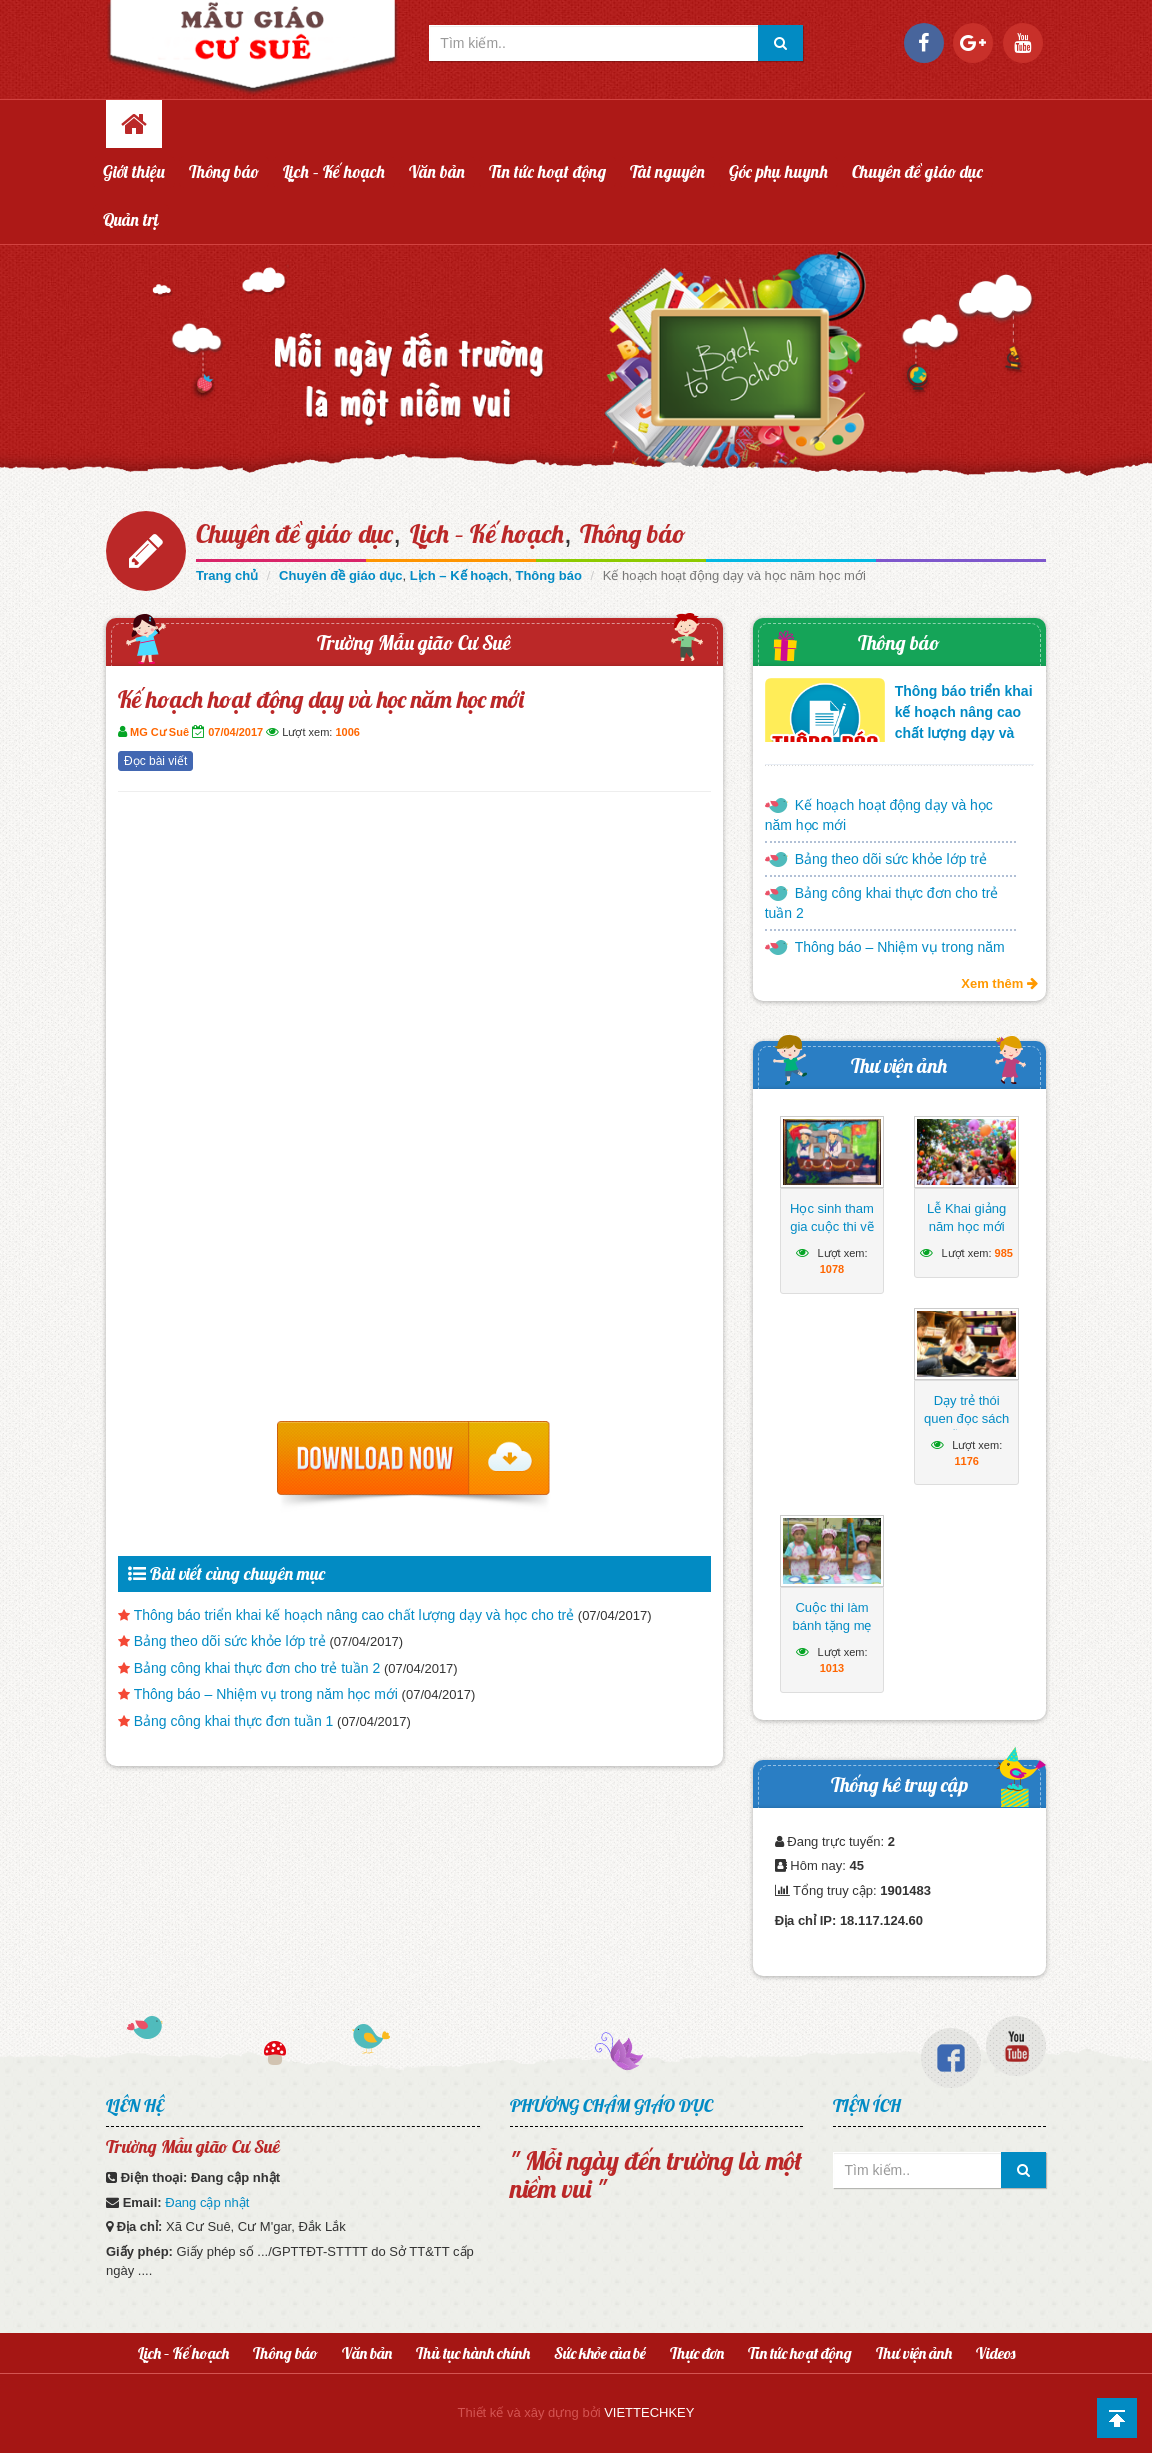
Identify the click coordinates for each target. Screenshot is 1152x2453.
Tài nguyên (667, 171)
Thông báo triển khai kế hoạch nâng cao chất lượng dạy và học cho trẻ (354, 1615)
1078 (832, 1269)
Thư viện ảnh (899, 1065)
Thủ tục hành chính (473, 2353)
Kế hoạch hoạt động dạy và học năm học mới (879, 815)
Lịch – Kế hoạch (334, 171)
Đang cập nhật (207, 2202)
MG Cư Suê (159, 732)
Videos (995, 2353)
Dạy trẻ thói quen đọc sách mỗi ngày (966, 1418)
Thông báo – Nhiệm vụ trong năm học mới (266, 1694)
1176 (966, 1461)
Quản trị (131, 219)
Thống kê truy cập (899, 1784)
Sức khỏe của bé (600, 2353)
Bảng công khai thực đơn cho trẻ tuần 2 (257, 1668)
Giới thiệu (134, 171)
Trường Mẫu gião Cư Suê (414, 642)
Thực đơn (697, 2353)
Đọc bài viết (155, 761)
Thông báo (224, 171)
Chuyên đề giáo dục (917, 171)
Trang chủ (227, 575)
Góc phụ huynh (778, 171)
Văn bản (437, 171)
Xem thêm (999, 983)
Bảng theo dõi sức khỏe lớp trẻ (230, 1641)
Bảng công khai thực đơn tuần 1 (234, 1721)
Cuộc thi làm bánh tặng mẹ (831, 1616)
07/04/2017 (235, 732)
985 (1004, 1253)
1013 (832, 1668)
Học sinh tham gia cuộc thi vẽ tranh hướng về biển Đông (831, 1235)
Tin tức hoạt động (547, 171)
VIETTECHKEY (649, 2412)
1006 (347, 732)
